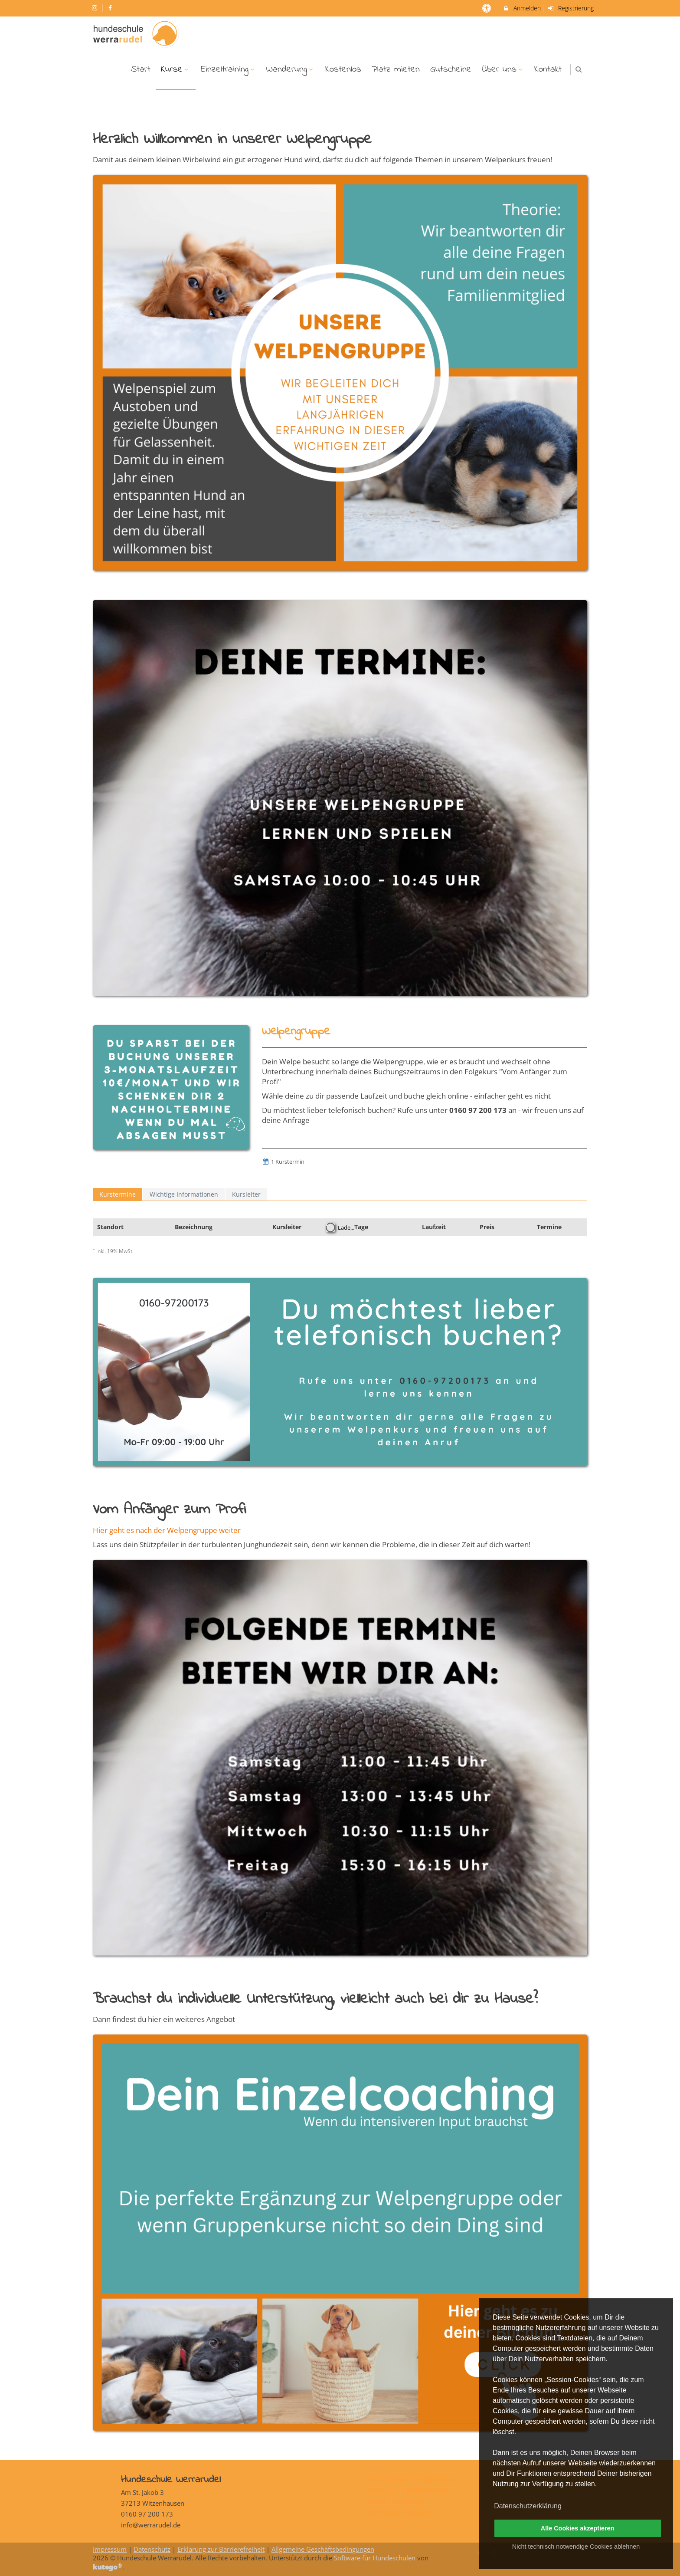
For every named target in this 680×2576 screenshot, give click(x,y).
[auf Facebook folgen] (111, 7)
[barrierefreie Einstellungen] (487, 8)
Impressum (110, 2549)
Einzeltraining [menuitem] (228, 69)
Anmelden (521, 8)
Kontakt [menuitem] (548, 69)
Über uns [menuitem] (503, 69)
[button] (578, 69)
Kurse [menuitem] (175, 69)
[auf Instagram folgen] (95, 7)
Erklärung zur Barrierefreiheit (221, 2549)
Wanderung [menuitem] (290, 69)
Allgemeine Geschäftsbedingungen (322, 2549)
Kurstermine (117, 1194)
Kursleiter (246, 1194)
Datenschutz (152, 2549)
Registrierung (570, 8)
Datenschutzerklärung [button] (528, 2506)
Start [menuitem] (140, 69)
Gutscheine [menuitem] (450, 69)
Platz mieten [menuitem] (396, 69)
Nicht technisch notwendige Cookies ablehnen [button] (576, 2546)
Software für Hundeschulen (374, 2557)
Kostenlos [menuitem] (343, 69)
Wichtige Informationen (184, 1194)
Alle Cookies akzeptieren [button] (578, 2528)
